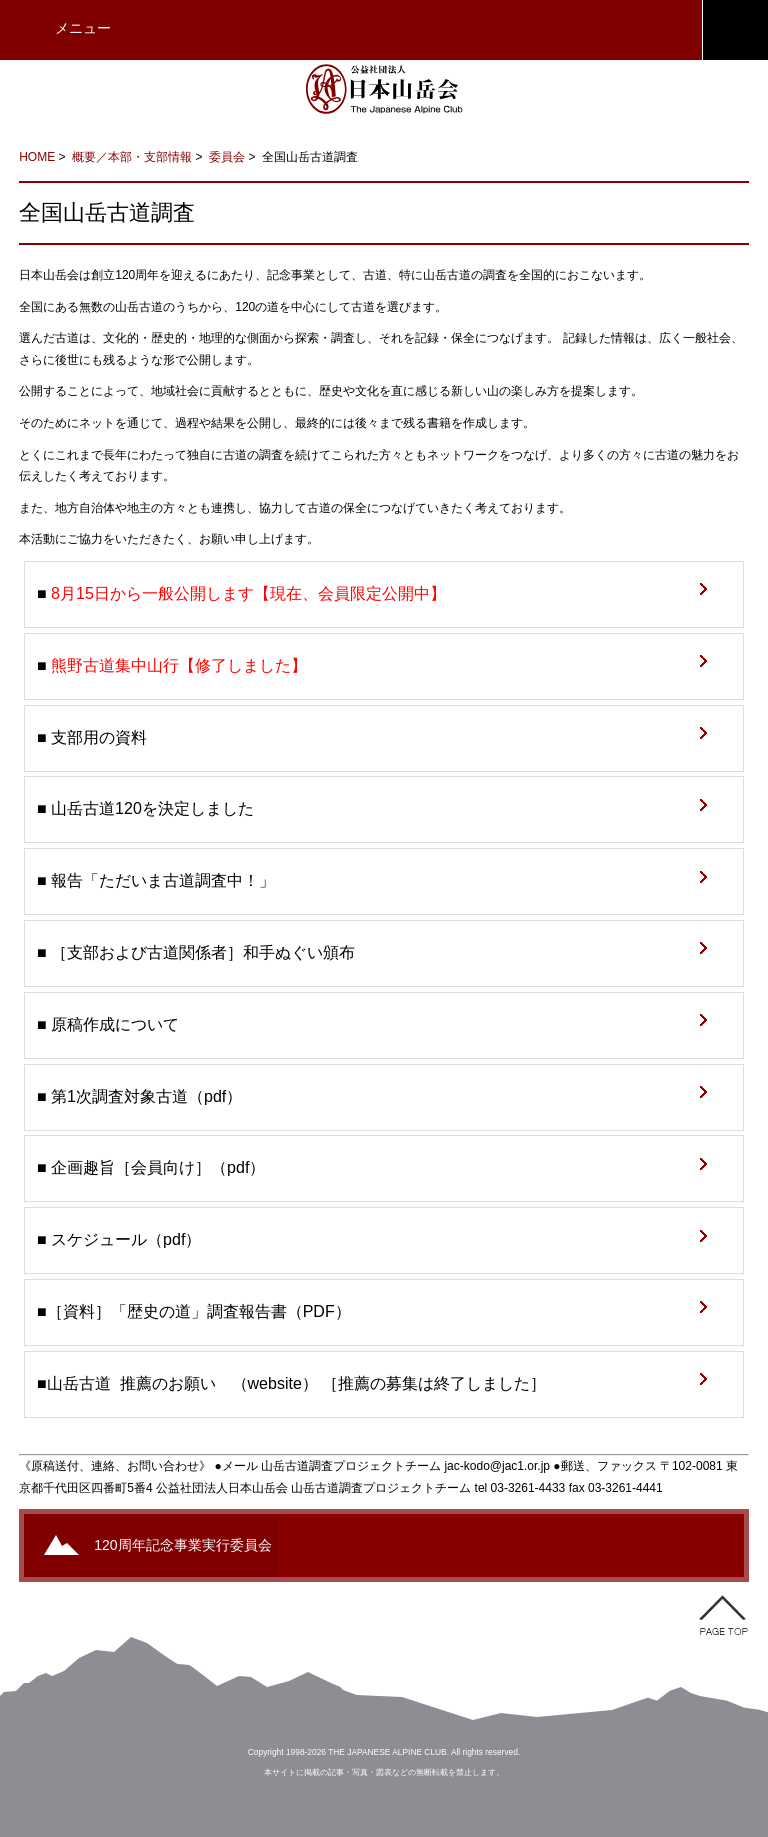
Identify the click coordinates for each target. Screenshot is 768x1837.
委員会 (227, 157)
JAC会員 (735, 30)
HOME (37, 157)
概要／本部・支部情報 (132, 157)
